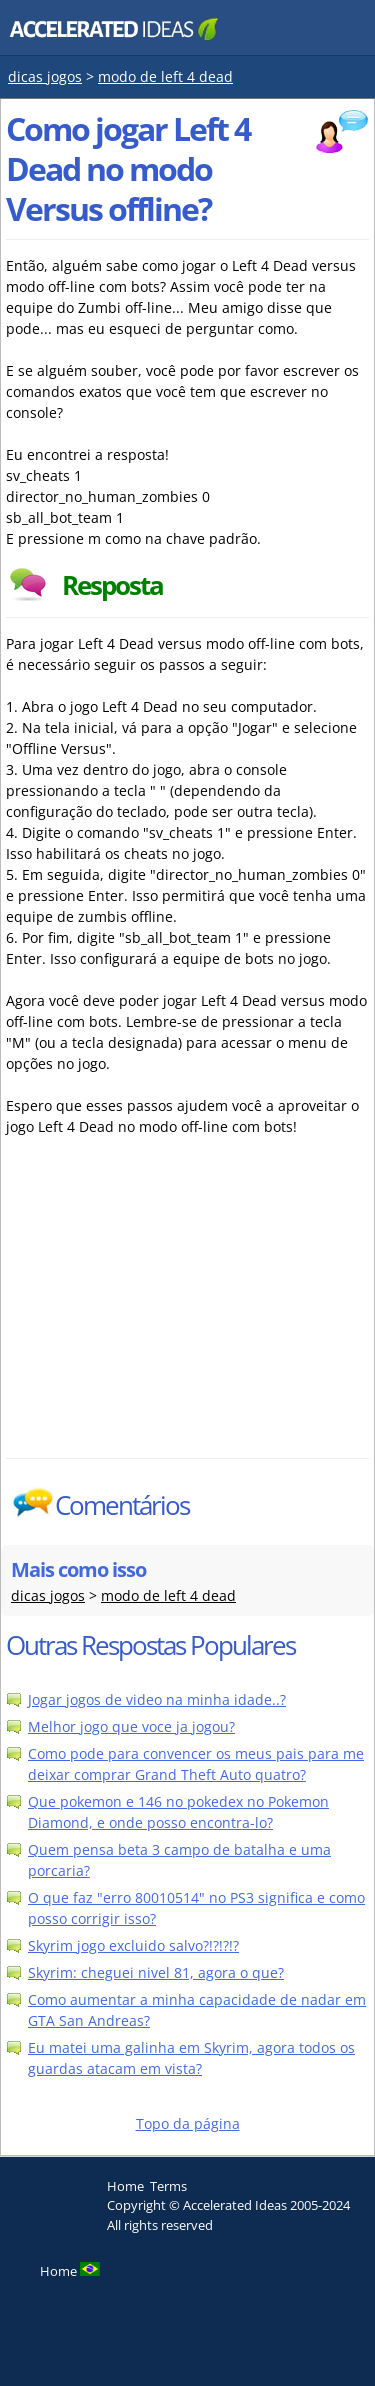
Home (125, 2186)
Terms (168, 2186)
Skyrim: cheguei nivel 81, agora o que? (156, 1972)
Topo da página (188, 2123)
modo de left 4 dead (165, 76)
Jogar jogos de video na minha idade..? (157, 1699)
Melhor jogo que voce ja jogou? (131, 1726)
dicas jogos (45, 76)
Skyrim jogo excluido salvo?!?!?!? (133, 1945)
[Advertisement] (181, 1308)
